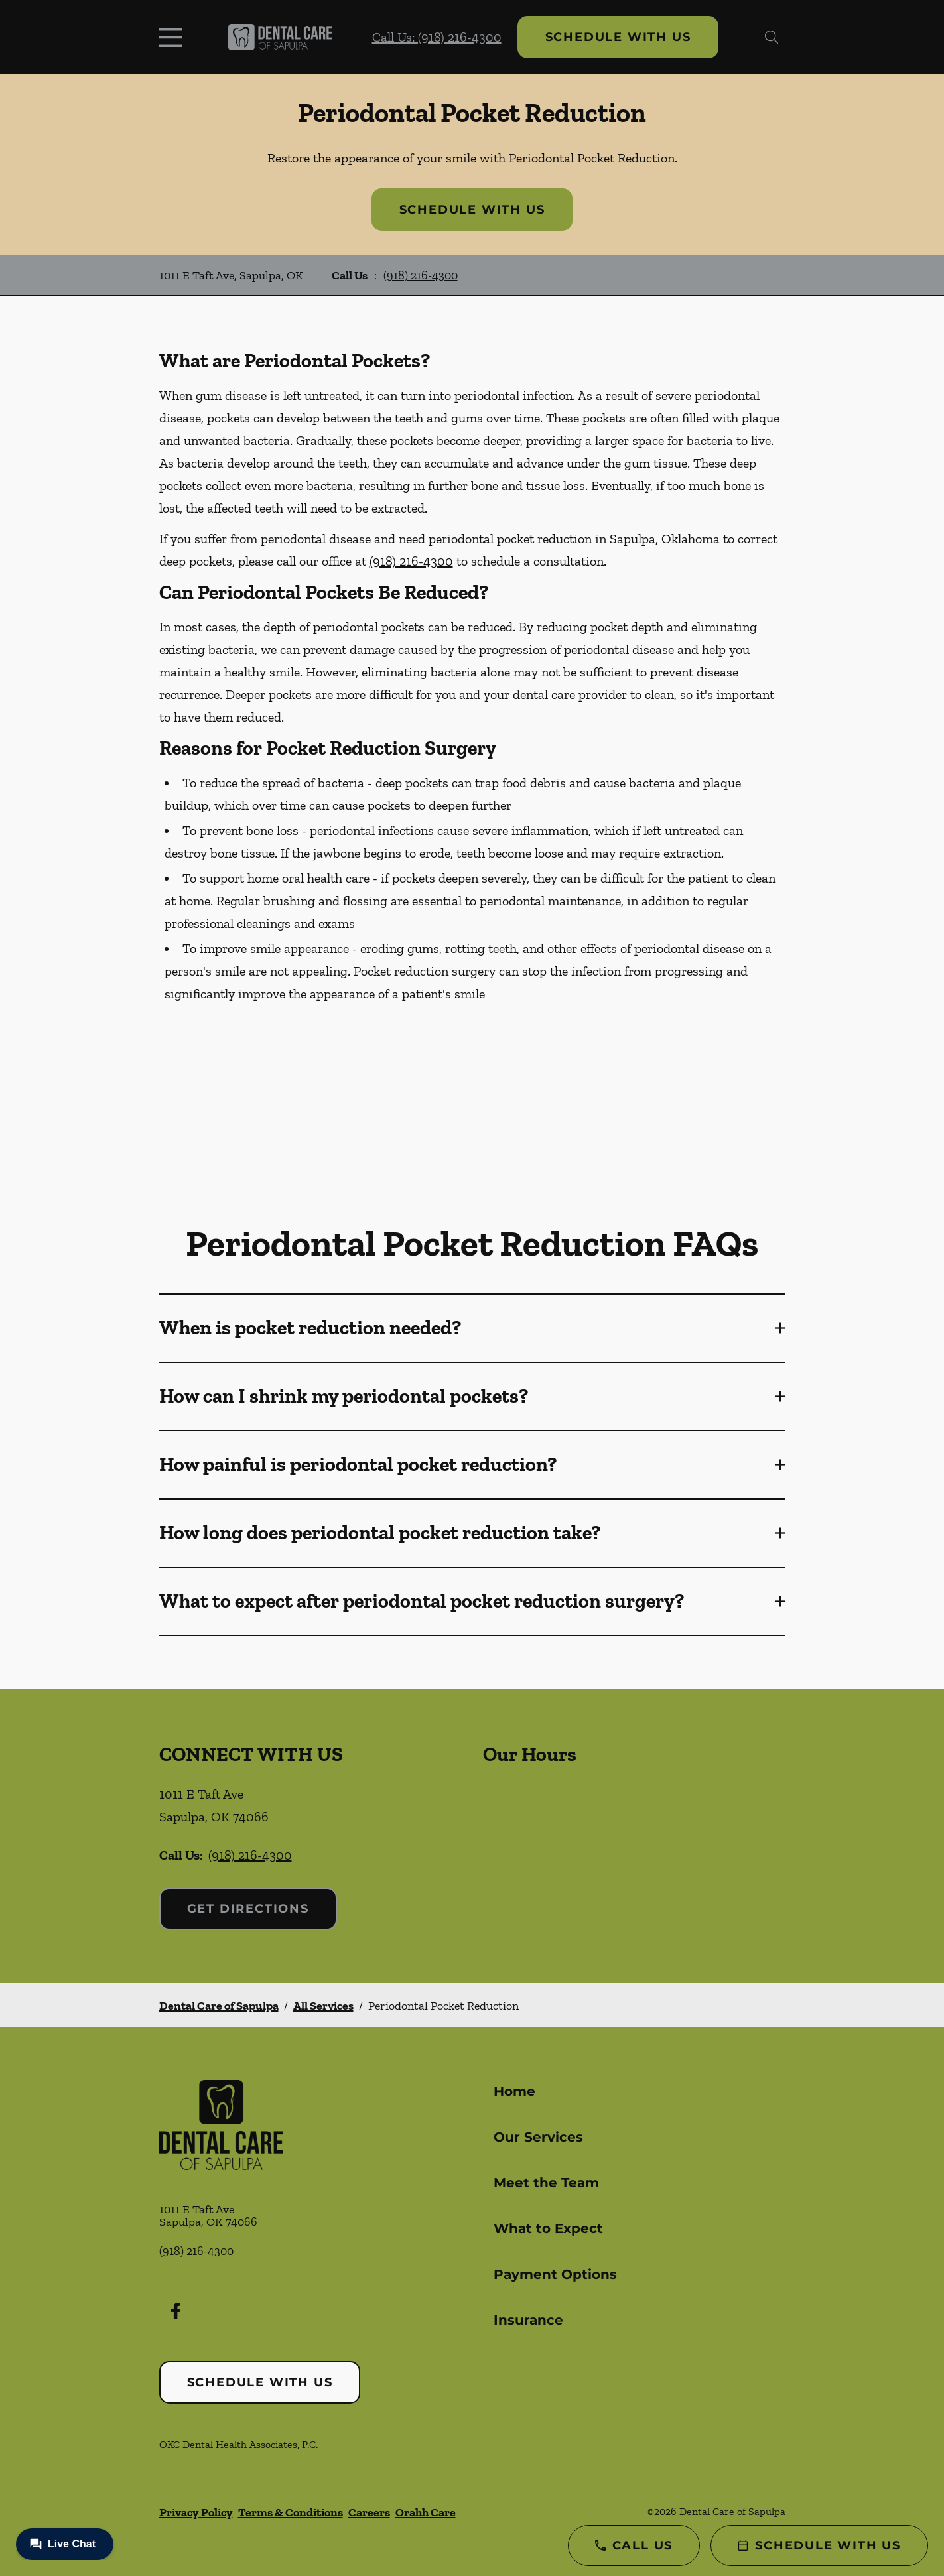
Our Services (538, 2137)
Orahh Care (425, 2512)
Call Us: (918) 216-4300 (437, 37)
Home (514, 2091)
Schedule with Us (618, 37)
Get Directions (248, 1908)
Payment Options (555, 2274)
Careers (369, 2512)
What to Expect (548, 2228)
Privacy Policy (196, 2512)
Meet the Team (546, 2183)
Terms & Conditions (290, 2512)
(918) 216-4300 (420, 275)
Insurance (528, 2320)
